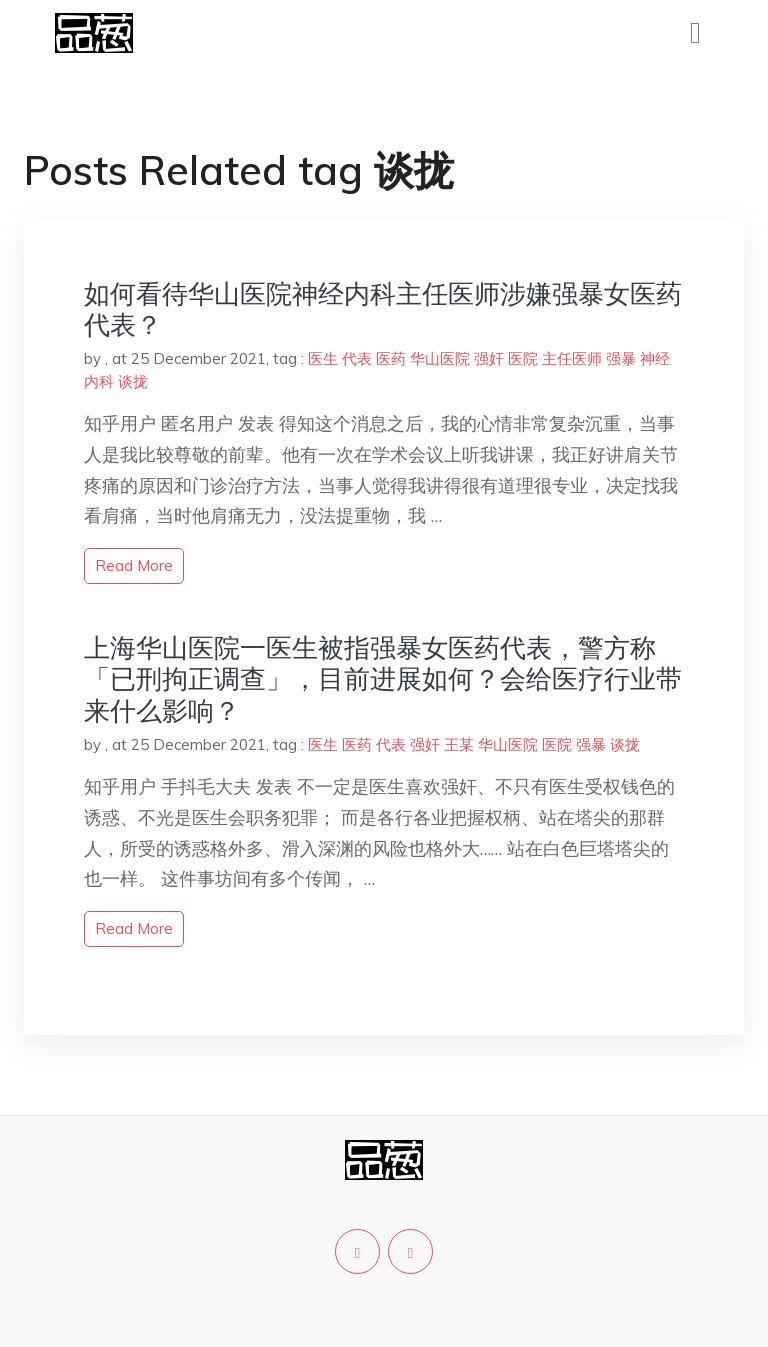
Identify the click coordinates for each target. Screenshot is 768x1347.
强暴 (621, 358)
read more (134, 565)
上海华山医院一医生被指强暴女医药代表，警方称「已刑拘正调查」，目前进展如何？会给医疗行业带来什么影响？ (383, 678)
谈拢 (133, 381)
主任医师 (572, 358)
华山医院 (440, 358)
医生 (323, 358)
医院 (523, 358)
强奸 (489, 358)
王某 (459, 744)
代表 (357, 358)
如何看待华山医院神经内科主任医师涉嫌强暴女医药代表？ (383, 309)
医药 (391, 358)
